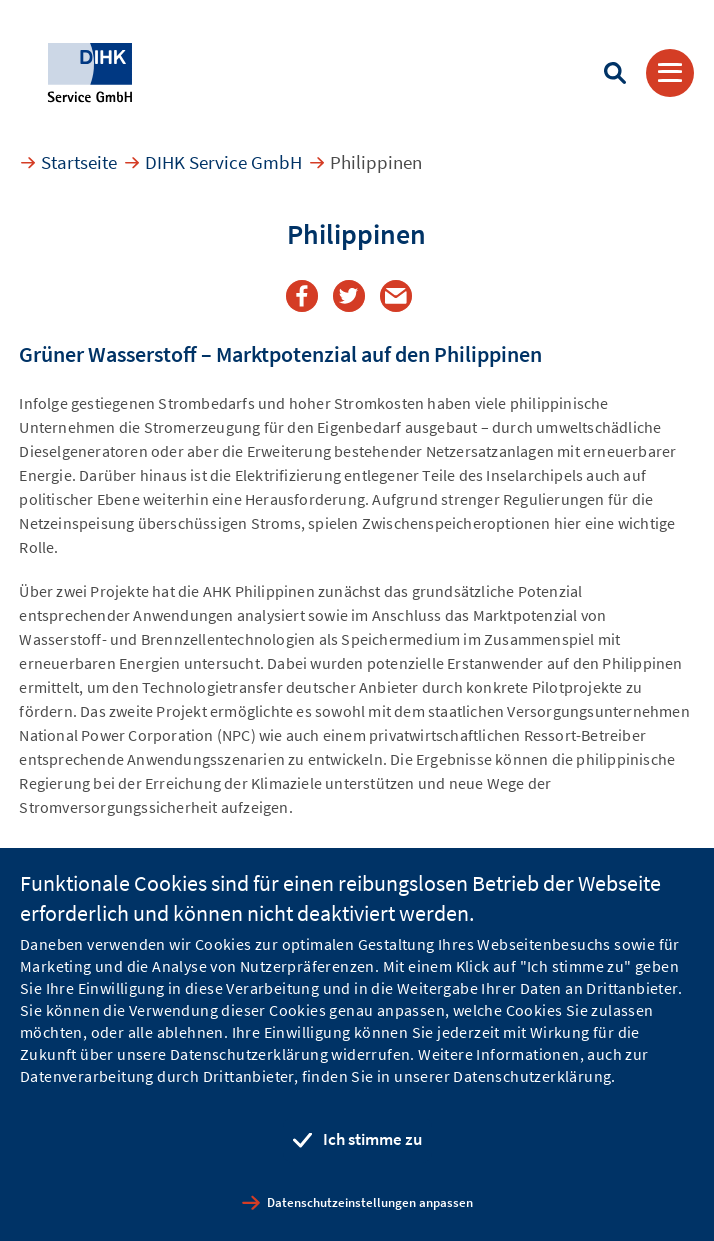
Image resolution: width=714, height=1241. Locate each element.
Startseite (79, 162)
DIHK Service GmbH (223, 162)
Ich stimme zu (372, 1139)
